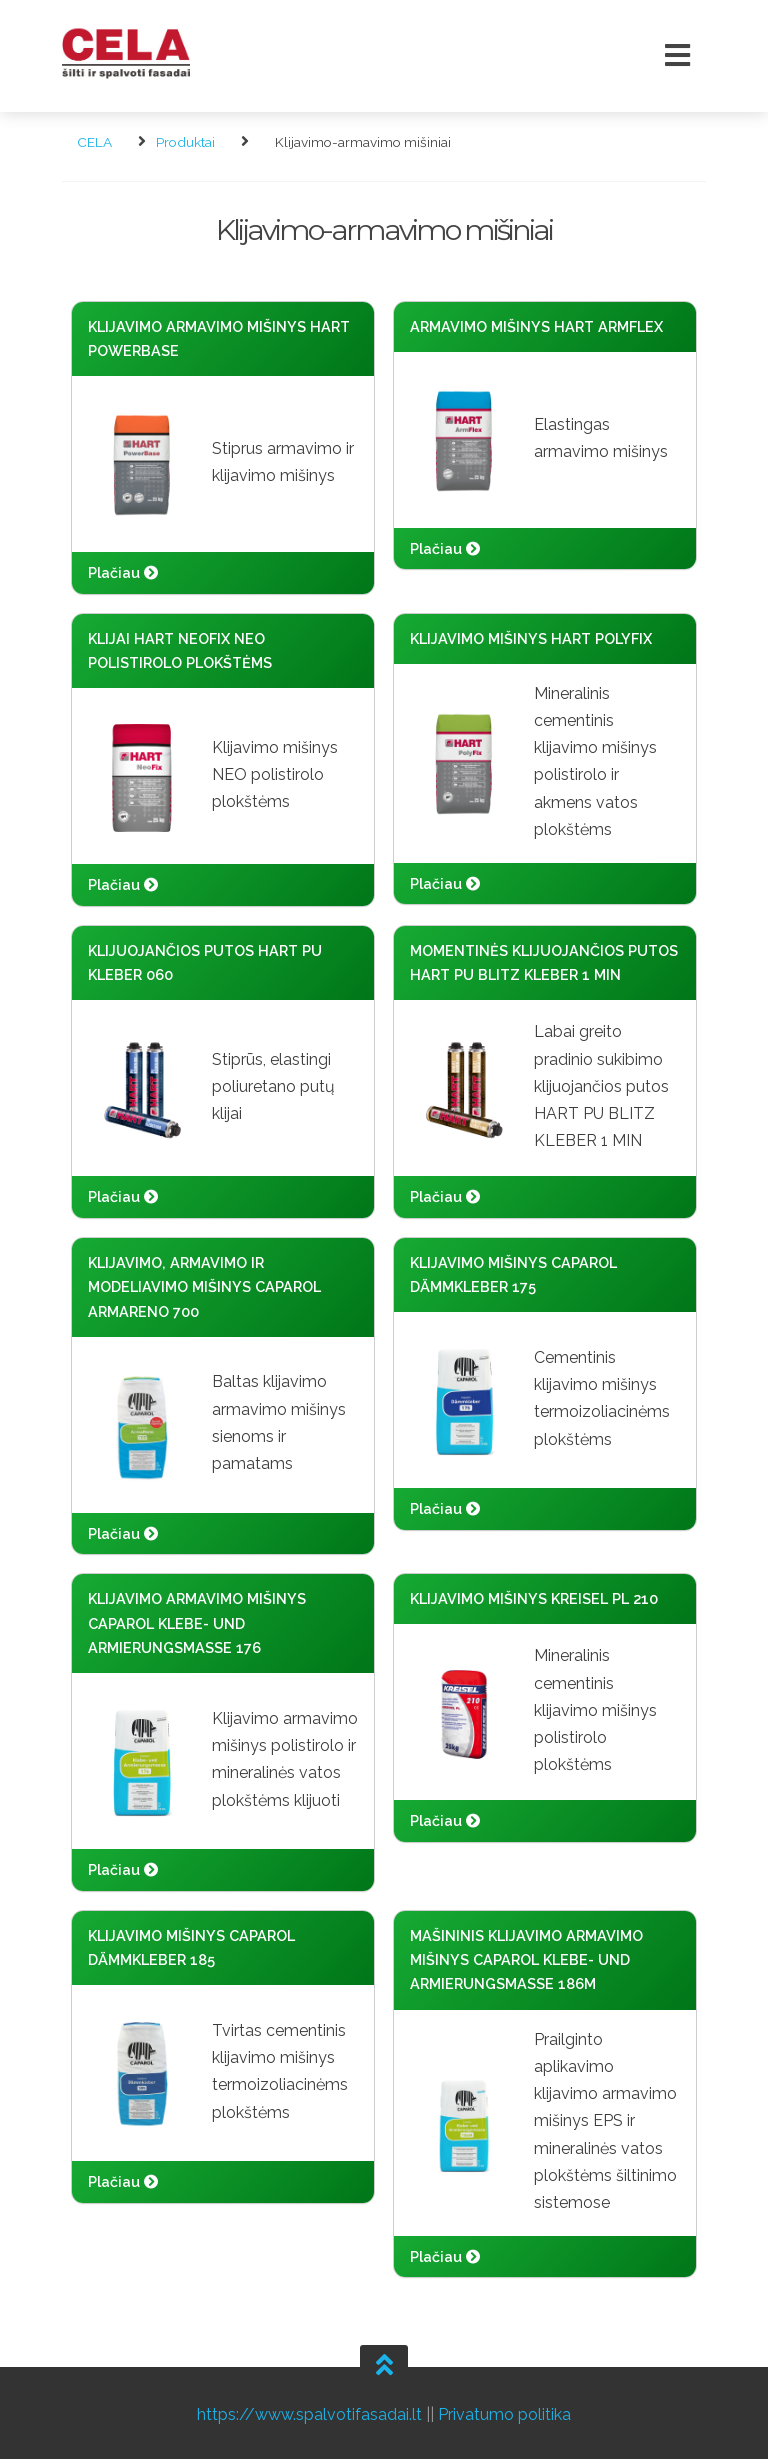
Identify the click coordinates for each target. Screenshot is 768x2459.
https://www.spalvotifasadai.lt (309, 2410)
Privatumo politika (504, 2410)
